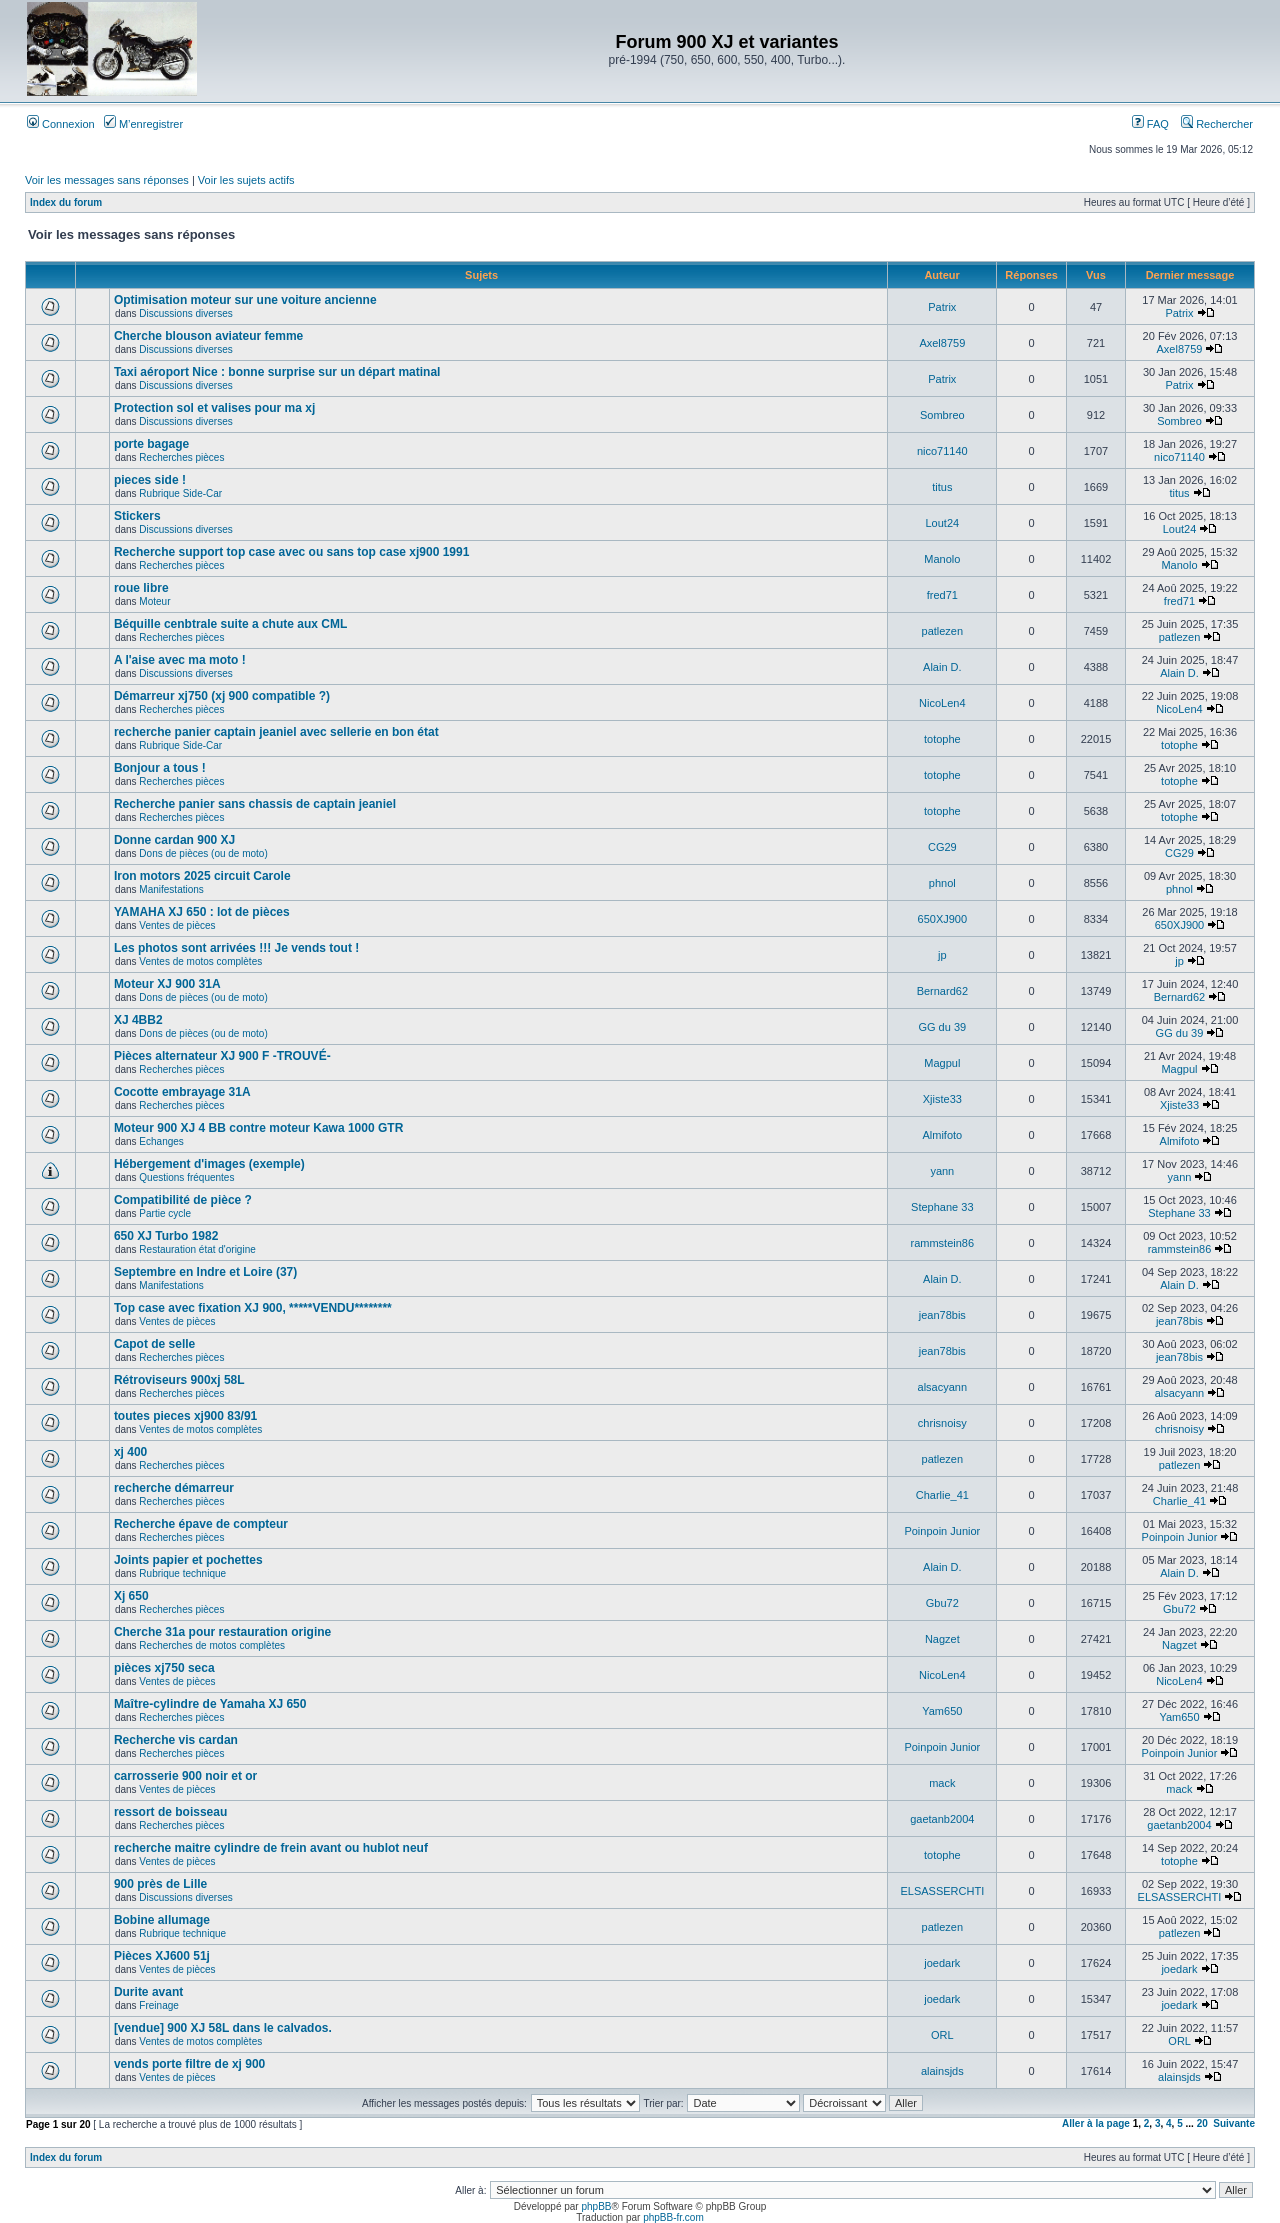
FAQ (1150, 124)
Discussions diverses (185, 313)
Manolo (942, 559)
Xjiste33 (942, 1099)
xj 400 (130, 1452)
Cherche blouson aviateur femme (208, 336)
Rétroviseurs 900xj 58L (179, 1380)
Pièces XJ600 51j (162, 1956)
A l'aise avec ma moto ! (180, 660)
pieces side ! (150, 480)
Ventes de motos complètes (200, 961)
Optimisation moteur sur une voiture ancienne (245, 300)
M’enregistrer (143, 124)
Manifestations (171, 889)
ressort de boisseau (170, 1812)
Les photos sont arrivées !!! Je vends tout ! (236, 948)
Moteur (154, 601)
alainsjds (942, 2071)
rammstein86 (943, 1243)
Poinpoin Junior (942, 1531)
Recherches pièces (181, 457)
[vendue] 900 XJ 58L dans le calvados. (223, 2028)
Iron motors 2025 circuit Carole (202, 876)
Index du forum (66, 202)
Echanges (161, 1141)
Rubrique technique (182, 1573)
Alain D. (942, 667)
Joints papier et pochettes (188, 1560)
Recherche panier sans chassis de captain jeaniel (255, 804)
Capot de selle (154, 1344)
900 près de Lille (160, 1884)
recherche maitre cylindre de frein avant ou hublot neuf (271, 1848)
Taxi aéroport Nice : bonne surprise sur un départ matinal (277, 372)
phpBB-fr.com (673, 2217)
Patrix (942, 307)
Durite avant (148, 1992)
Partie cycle (165, 1213)
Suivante (1234, 2123)
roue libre (141, 588)
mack (942, 1783)
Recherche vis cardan (176, 1740)
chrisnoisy (942, 1423)
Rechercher (1217, 124)
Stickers (137, 516)
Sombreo (942, 415)
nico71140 (942, 451)
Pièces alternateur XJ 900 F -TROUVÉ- (222, 1056)
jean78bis (942, 1315)
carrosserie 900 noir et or (185, 1776)
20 (1202, 2123)
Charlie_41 (942, 1495)
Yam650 (942, 1711)
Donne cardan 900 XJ (174, 840)
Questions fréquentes (186, 1177)
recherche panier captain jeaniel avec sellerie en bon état (276, 732)
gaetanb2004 (942, 1819)
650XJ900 (943, 919)
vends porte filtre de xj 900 (189, 2064)
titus (942, 487)
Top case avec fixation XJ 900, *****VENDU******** (253, 1308)
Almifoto (942, 1135)
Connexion (61, 124)
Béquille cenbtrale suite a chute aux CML (230, 624)
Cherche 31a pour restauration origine (222, 1632)
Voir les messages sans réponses (107, 180)
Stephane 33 (942, 1207)
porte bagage (151, 444)
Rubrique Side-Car (180, 493)
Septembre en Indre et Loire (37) (205, 1272)
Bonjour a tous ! (160, 768)
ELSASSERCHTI (942, 1891)
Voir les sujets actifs (246, 180)
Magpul (942, 1063)
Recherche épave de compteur (201, 1524)
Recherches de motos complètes (212, 1645)
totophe (942, 739)
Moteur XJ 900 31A (167, 984)
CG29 (942, 847)
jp (942, 955)
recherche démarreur (174, 1488)
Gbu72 (942, 1603)
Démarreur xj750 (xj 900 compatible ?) (222, 696)
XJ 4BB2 (138, 1020)
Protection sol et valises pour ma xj (214, 408)
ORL (942, 2035)
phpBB (596, 2206)
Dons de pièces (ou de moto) (203, 853)
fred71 (942, 595)
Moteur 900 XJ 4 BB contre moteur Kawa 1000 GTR (258, 1128)
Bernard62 (942, 991)
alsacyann (943, 1387)
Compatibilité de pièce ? (183, 1200)
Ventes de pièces (177, 925)
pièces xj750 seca (164, 1668)
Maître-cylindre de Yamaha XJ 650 (210, 1704)
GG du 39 (942, 1027)
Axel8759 (942, 343)
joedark (942, 1963)
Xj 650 (131, 1596)
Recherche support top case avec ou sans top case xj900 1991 (292, 552)
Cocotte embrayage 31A (182, 1092)
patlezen (943, 631)
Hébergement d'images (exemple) (209, 1164)
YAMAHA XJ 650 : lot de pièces (202, 912)
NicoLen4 (942, 703)
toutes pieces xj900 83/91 (185, 1416)
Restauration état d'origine (197, 1249)
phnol (942, 883)
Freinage (158, 2005)
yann (942, 1171)
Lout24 (942, 523)
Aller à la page (1096, 2123)
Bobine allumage (162, 1920)
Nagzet (942, 1639)
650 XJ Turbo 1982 (166, 1236)
